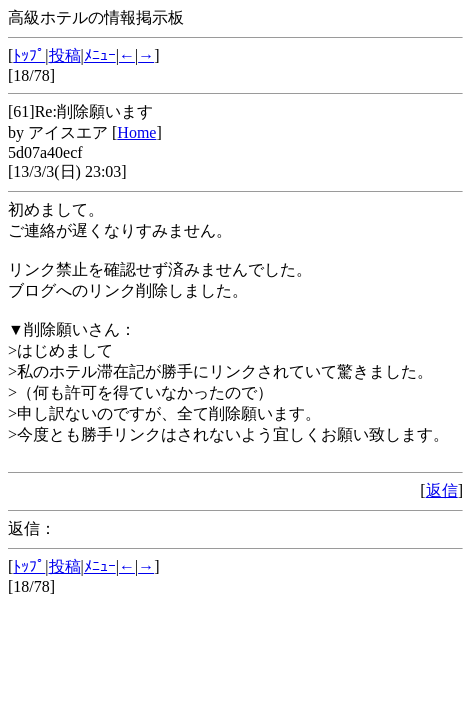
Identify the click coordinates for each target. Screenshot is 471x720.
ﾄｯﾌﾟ (29, 55)
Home (136, 132)
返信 (442, 490)
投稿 (65, 55)
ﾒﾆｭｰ (100, 55)
